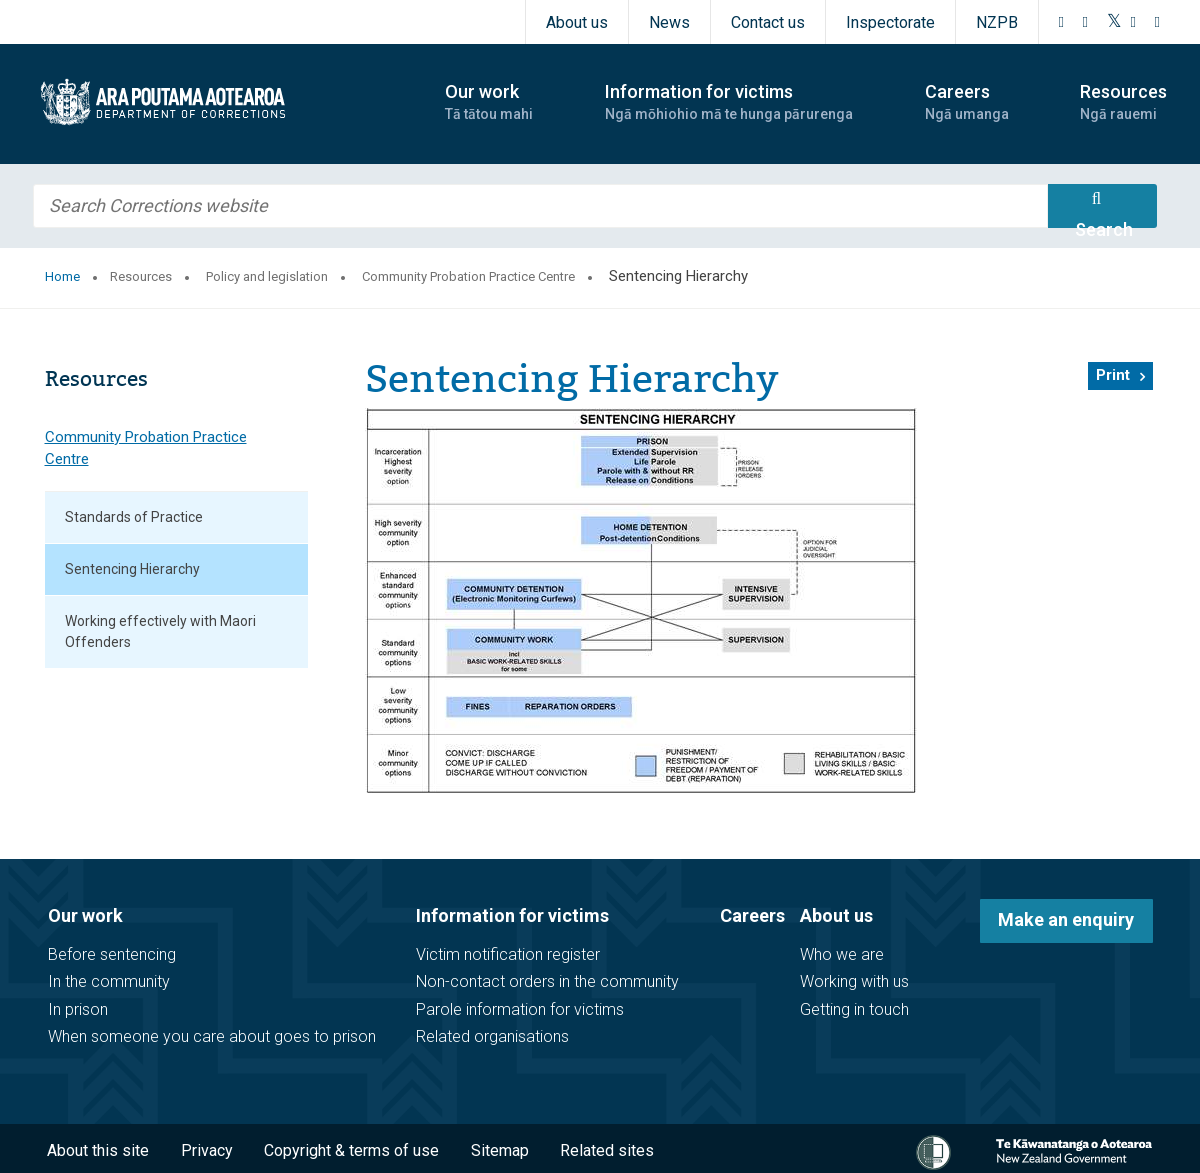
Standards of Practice (134, 517)
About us (577, 22)
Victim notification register (508, 954)
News (669, 22)
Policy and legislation (267, 276)
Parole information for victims (520, 1009)
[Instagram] (1086, 22)
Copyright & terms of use (351, 1150)
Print (1113, 375)
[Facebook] (1062, 22)
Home (62, 276)
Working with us (854, 981)
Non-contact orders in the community (547, 981)
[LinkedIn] (1158, 22)
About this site (98, 1150)
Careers (752, 915)
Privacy (207, 1150)
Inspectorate (890, 22)
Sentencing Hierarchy (132, 569)
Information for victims (512, 915)
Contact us (768, 22)
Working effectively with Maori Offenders (160, 631)
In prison (78, 1009)
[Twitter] (1114, 22)
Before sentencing (112, 954)
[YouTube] (1134, 22)
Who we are (842, 954)
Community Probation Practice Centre (468, 276)
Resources (141, 276)
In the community (109, 981)
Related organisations (492, 1036)
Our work (85, 915)
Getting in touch (854, 1009)
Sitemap (500, 1150)
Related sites (607, 1150)
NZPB (997, 22)
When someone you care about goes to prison (212, 1036)
